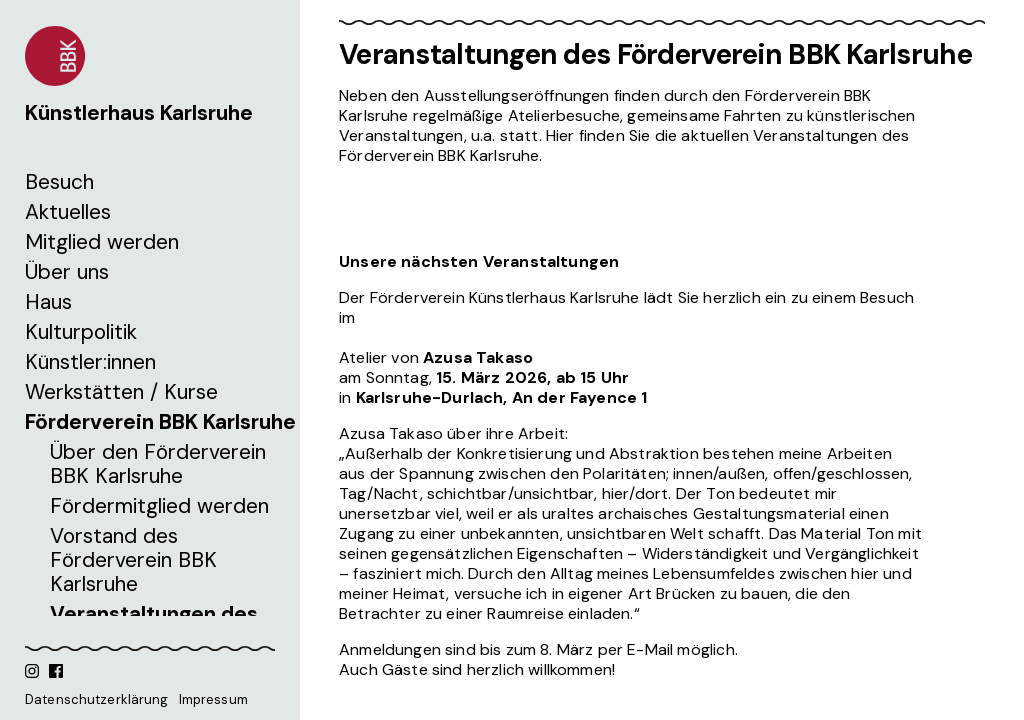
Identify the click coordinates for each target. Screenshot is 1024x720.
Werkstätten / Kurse (121, 392)
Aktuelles (68, 212)
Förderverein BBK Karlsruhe (160, 422)
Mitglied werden (102, 242)
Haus (48, 302)
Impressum (213, 699)
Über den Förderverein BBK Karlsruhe (158, 464)
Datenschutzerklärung (97, 699)
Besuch (59, 182)
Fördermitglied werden (159, 506)
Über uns (67, 272)
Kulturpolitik (81, 332)
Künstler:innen (90, 362)
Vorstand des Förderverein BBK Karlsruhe (133, 560)
